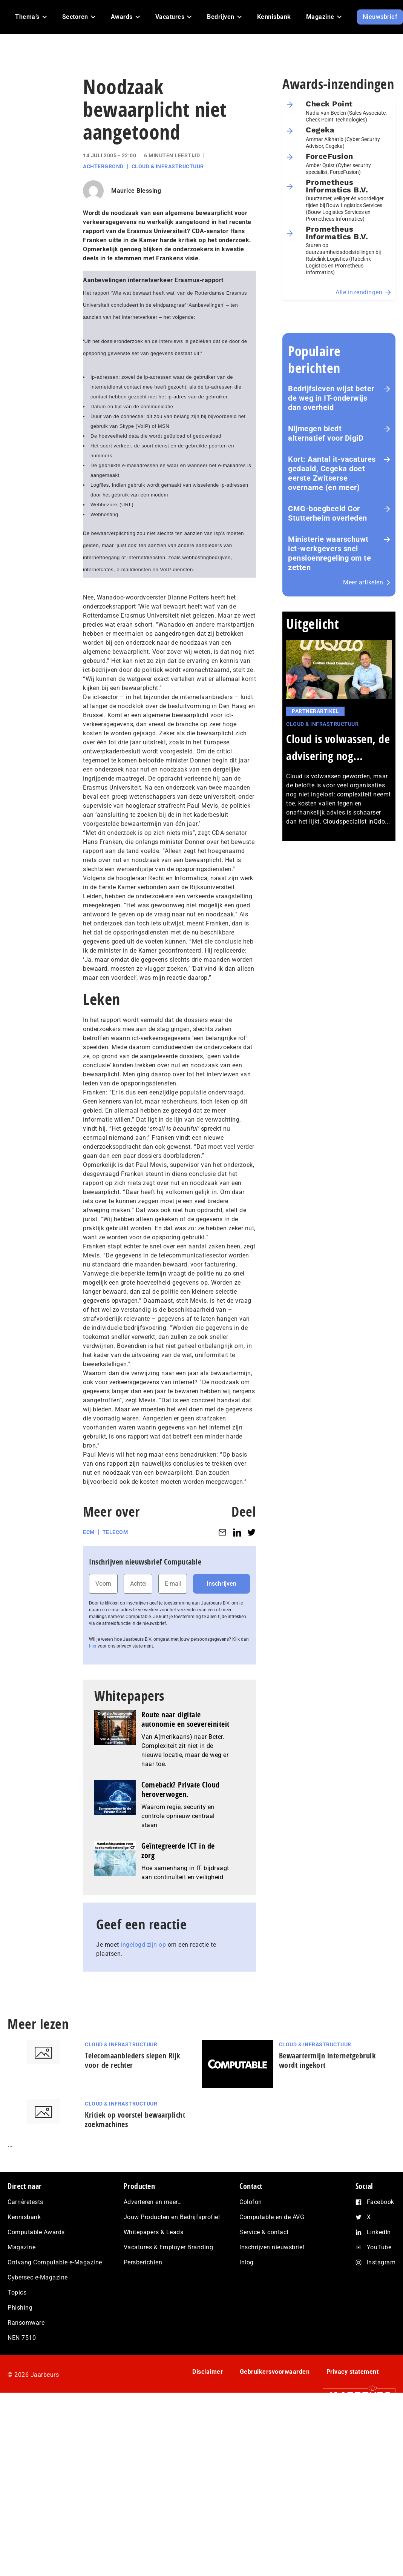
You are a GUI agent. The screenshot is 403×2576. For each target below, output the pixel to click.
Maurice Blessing (136, 190)
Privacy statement (352, 2371)
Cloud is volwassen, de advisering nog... (338, 747)
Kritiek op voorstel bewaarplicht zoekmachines (135, 2119)
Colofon (250, 2202)
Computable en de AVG (271, 2217)
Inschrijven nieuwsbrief (272, 2247)
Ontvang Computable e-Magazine (55, 2262)
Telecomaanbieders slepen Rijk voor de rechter (132, 2060)
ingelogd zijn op (143, 1944)
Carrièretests (25, 2202)
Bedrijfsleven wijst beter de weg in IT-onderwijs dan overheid (331, 398)
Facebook (380, 2202)
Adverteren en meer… (153, 2202)
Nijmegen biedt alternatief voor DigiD (325, 433)
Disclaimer (207, 2371)
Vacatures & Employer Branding (168, 2247)
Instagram (381, 2262)
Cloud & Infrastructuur (168, 166)
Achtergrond (103, 166)
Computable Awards (36, 2232)
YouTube (379, 2247)
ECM (89, 1532)
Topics (17, 2292)
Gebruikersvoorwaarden (275, 2371)
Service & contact (264, 2232)
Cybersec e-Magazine (38, 2277)
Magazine (21, 2247)
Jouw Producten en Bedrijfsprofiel (172, 2217)
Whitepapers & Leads (154, 2232)
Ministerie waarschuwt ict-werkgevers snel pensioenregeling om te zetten (329, 553)
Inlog (246, 2262)
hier (93, 1646)
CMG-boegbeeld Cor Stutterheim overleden (327, 513)
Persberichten (143, 2262)
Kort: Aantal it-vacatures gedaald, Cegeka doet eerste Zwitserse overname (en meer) (332, 473)
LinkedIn (379, 2232)
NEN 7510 (22, 2337)
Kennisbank (24, 2217)
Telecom (115, 1532)
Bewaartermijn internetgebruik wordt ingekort (327, 2060)
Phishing (20, 2307)
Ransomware (26, 2322)
